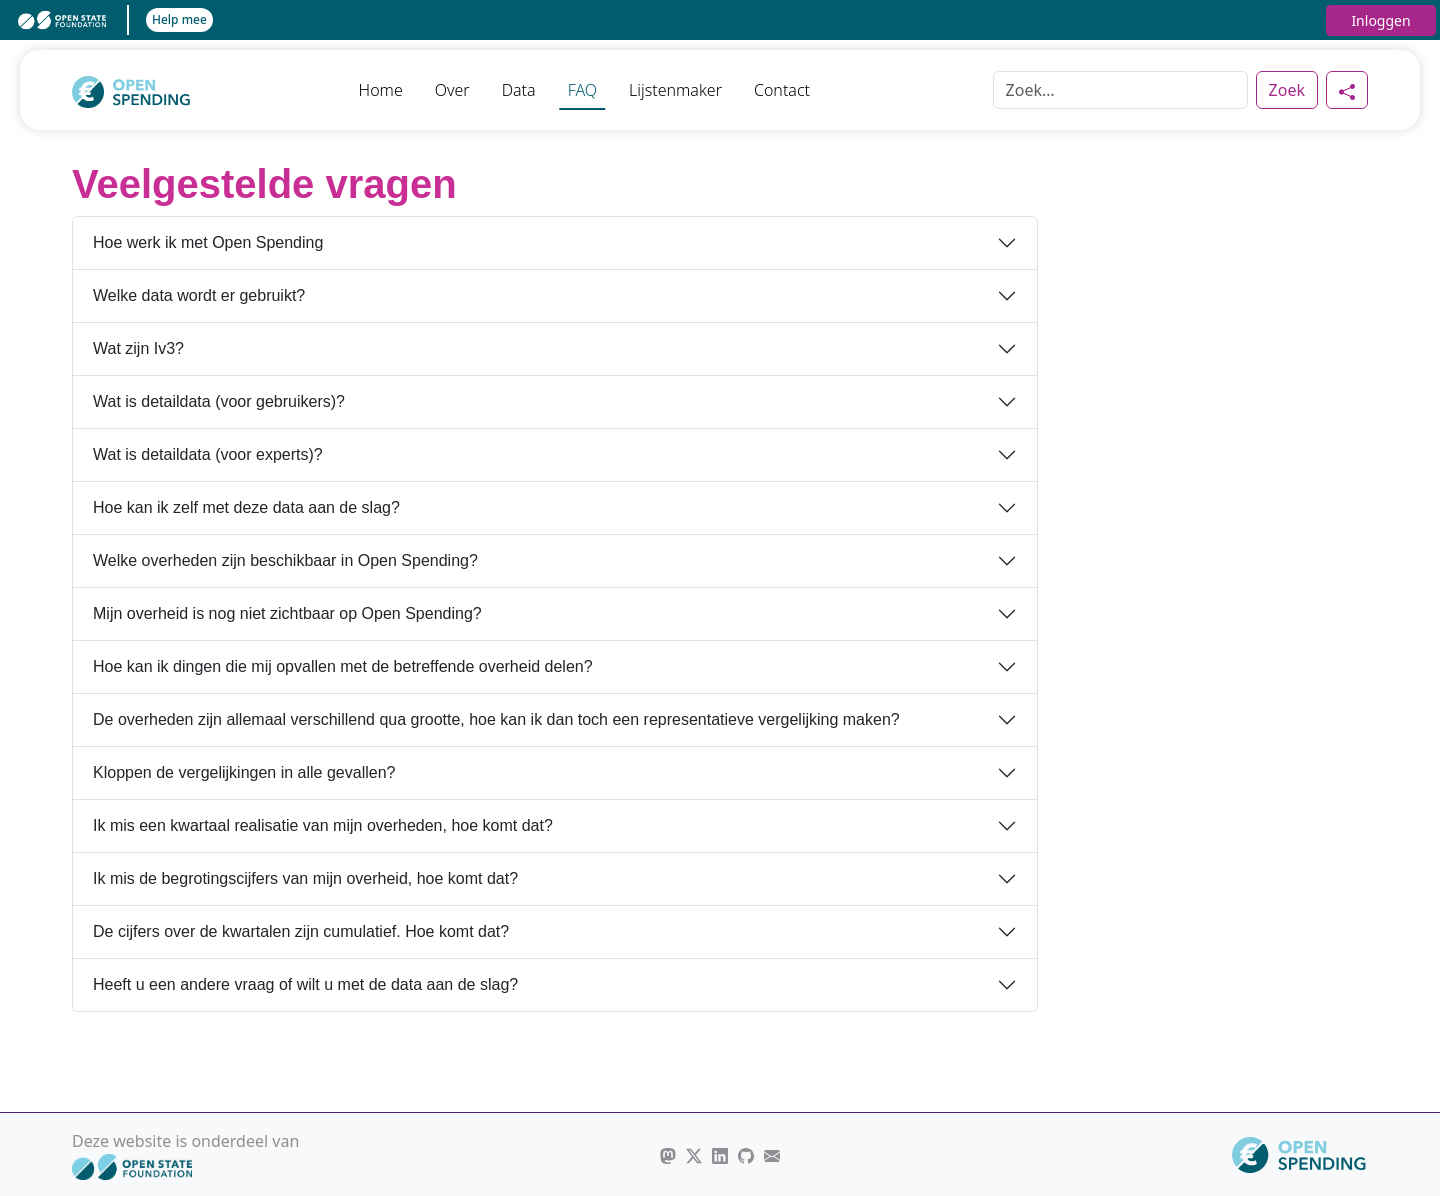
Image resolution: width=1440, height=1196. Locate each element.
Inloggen (1380, 20)
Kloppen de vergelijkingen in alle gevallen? (244, 772)
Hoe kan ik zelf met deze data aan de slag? (246, 507)
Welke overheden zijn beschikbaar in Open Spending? (285, 560)
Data (519, 90)
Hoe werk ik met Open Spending (208, 242)
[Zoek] (1120, 90)
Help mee (179, 19)
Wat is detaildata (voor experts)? (208, 454)
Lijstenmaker (675, 90)
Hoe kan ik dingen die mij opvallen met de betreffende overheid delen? (343, 666)
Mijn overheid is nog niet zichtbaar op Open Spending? (287, 613)
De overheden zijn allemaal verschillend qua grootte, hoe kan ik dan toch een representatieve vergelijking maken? (496, 719)
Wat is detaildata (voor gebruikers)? (219, 401)
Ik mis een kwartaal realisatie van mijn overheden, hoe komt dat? (323, 825)
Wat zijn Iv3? (138, 348)
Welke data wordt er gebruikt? (199, 295)
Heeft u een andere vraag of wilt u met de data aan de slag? (305, 984)
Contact (782, 90)
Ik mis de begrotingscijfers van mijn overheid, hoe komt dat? (305, 878)
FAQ (582, 90)
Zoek (1287, 90)
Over (452, 90)
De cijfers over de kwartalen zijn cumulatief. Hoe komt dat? (301, 931)
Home (381, 90)
